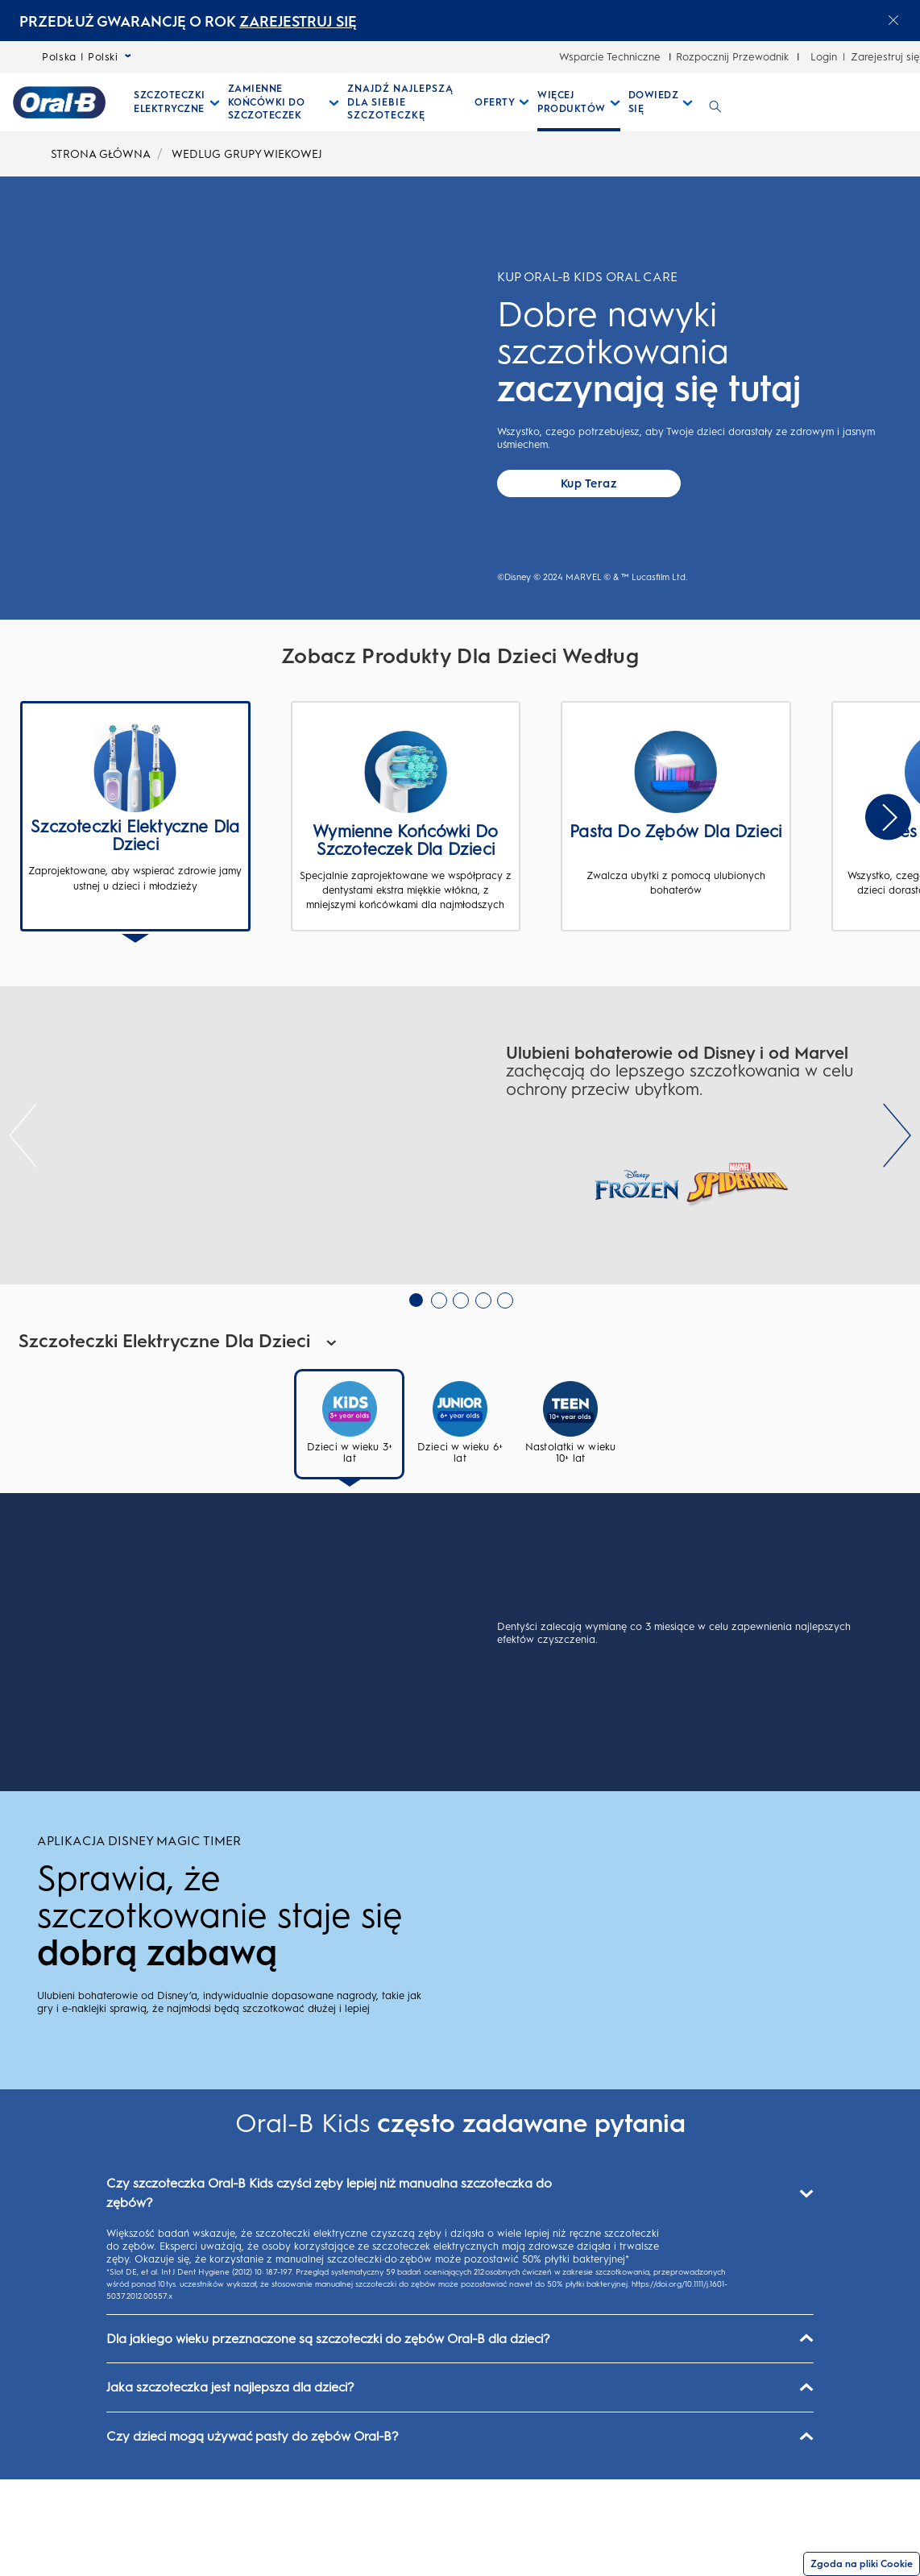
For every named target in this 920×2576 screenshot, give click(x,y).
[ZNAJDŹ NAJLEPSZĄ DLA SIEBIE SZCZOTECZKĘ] (406, 102)
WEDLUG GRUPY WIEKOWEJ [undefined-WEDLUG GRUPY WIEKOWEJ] (247, 154)
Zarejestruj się (885, 57)
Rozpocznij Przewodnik (732, 57)
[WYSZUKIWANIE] (715, 102)
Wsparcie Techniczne (610, 57)
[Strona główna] (59, 102)
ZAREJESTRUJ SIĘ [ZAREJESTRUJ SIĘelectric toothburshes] (298, 22)
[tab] (349, 1504)
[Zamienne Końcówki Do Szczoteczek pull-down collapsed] (284, 102)
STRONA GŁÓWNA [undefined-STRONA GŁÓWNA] (101, 154)
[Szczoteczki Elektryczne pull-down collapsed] (177, 102)
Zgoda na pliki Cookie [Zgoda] (861, 2564)
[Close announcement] (893, 20)
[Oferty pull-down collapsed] (502, 102)
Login (823, 57)
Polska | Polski (86, 57)
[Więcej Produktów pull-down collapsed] (578, 102)
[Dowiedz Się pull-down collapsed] (661, 102)
